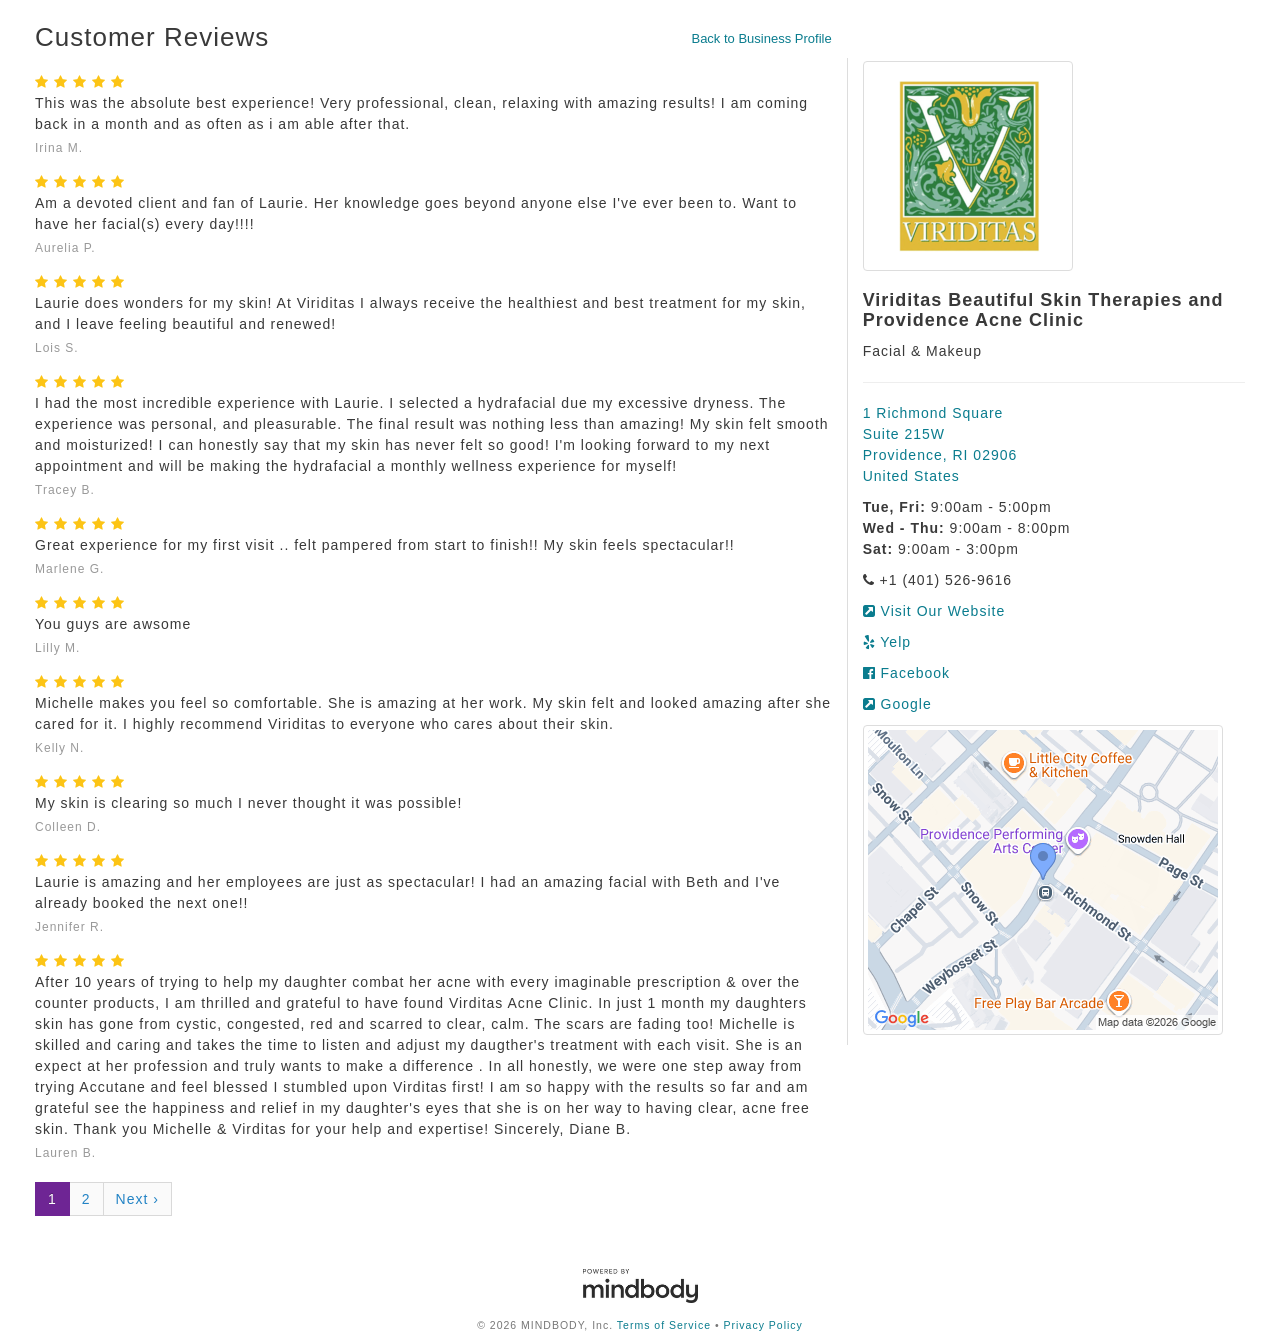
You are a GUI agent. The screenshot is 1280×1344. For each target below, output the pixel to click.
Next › (137, 1199)
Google (897, 704)
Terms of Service (664, 1325)
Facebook (906, 673)
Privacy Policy (763, 1325)
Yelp (887, 642)
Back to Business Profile (761, 38)
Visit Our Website (934, 611)
